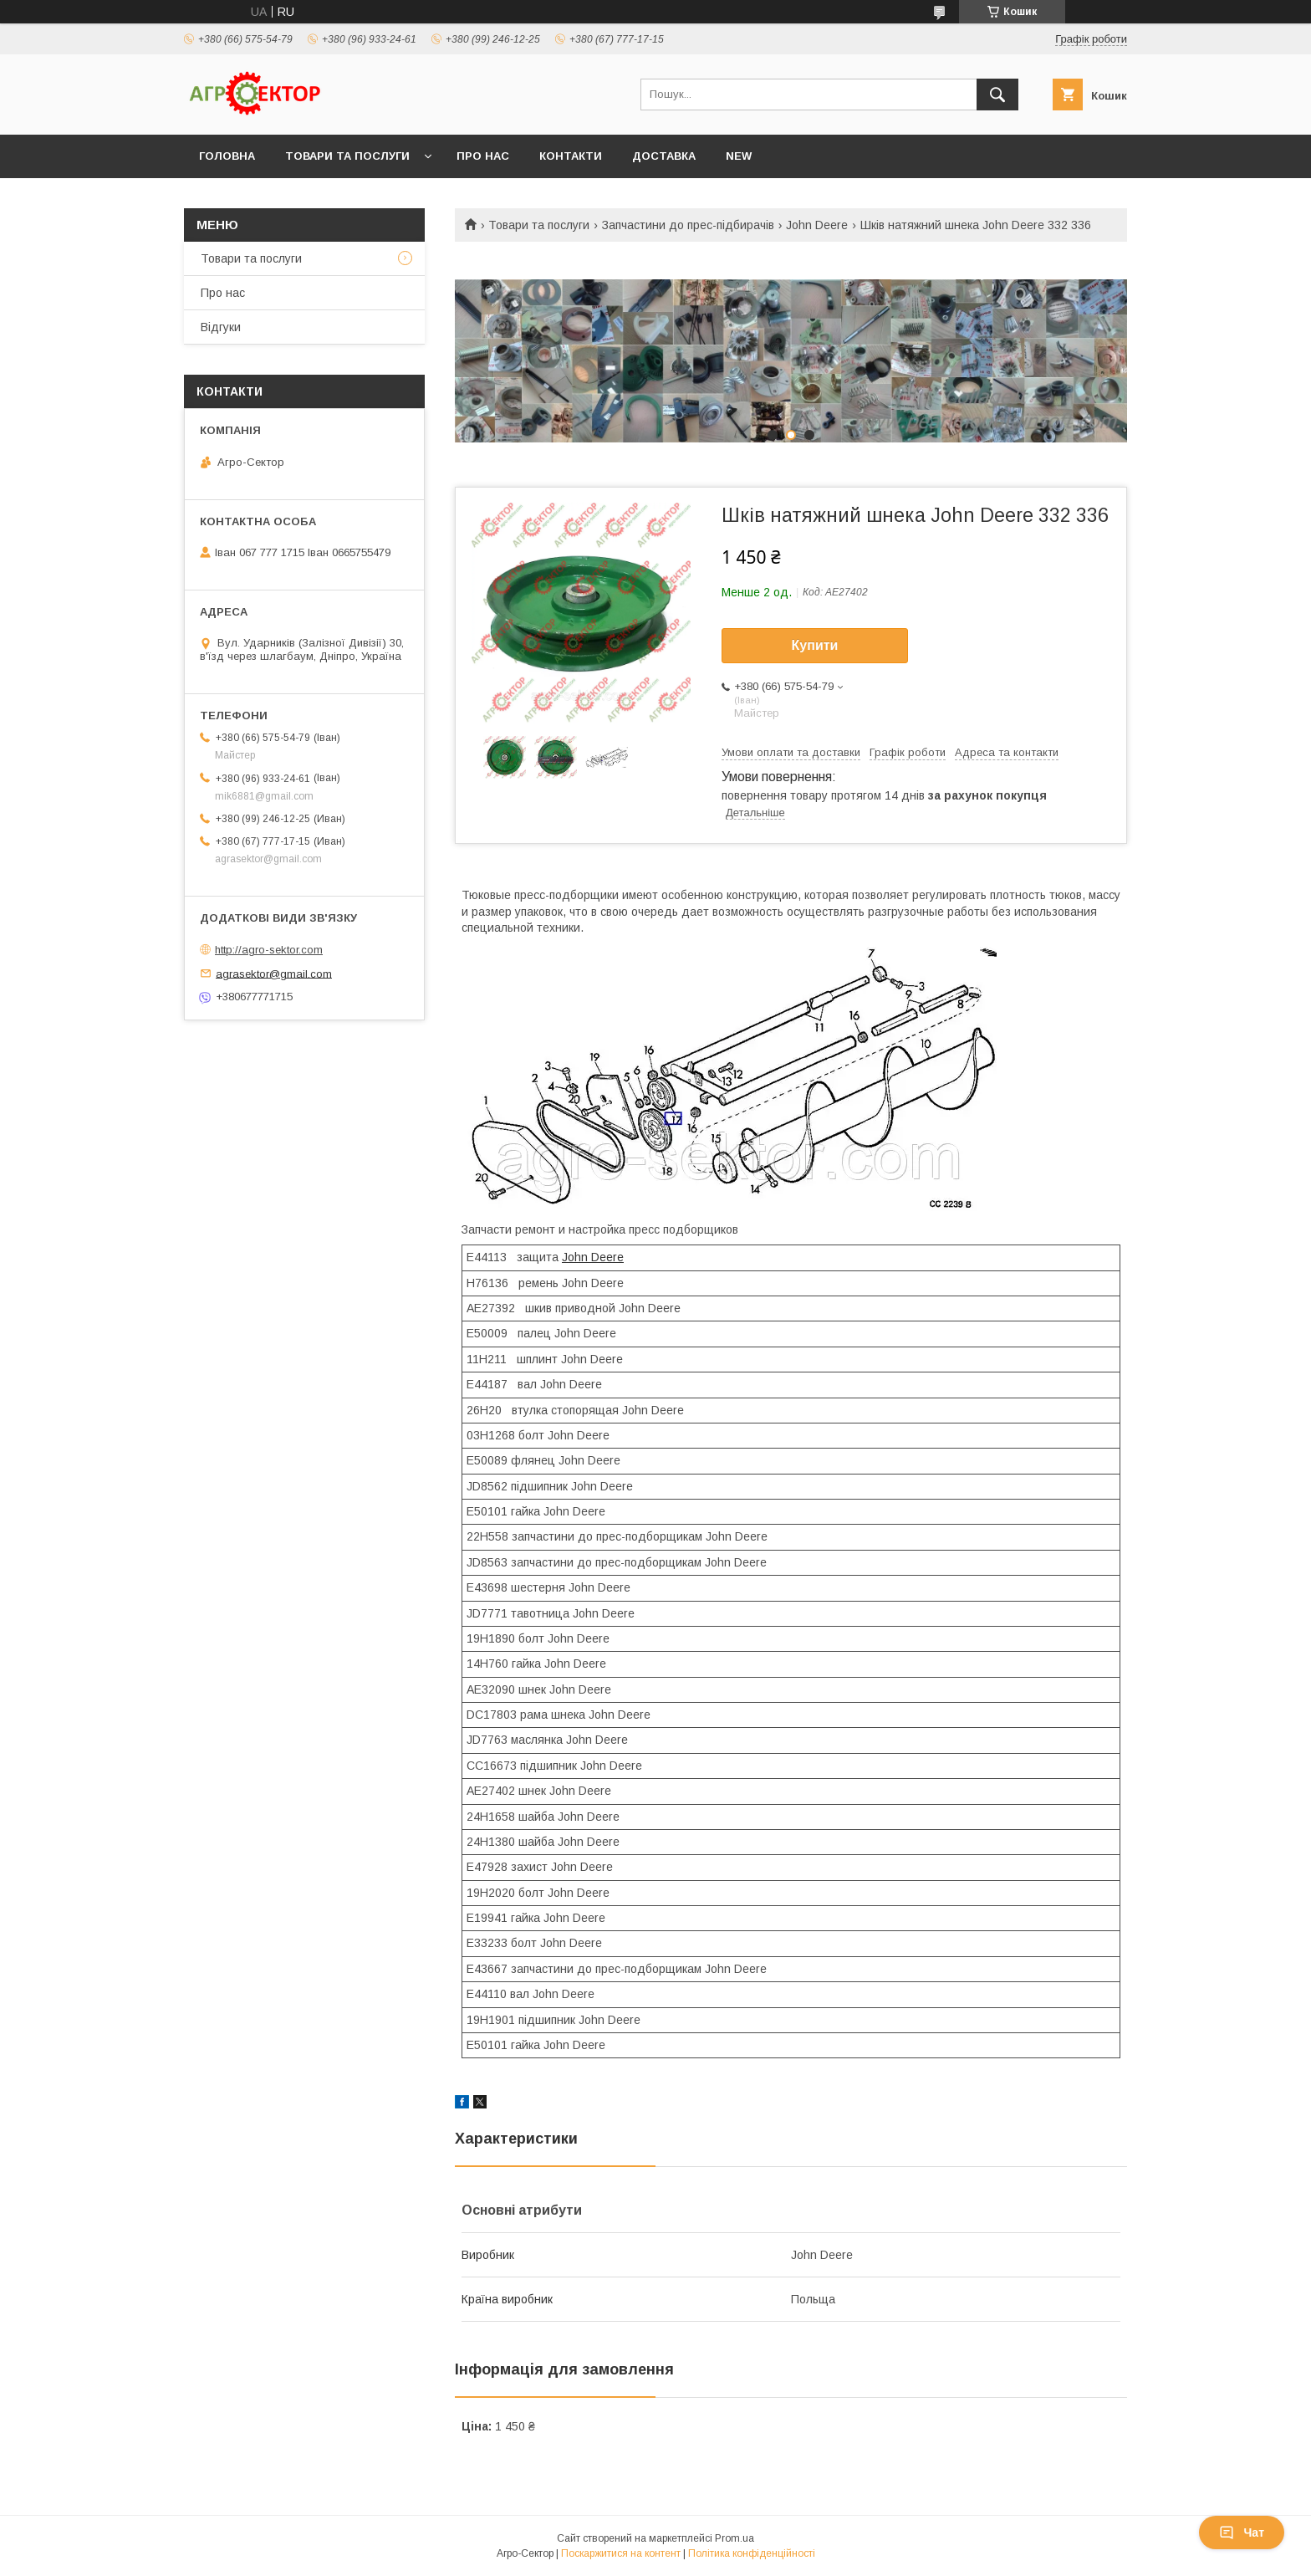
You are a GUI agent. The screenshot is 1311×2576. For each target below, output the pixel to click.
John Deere (817, 225)
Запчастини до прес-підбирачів (688, 225)
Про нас (483, 156)
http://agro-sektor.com (269, 949)
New (739, 156)
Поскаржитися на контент (621, 2553)
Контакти (570, 156)
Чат (1241, 2532)
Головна (227, 156)
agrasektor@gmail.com (274, 973)
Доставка (664, 156)
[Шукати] (997, 94)
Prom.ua (734, 2538)
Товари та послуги (347, 156)
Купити (815, 645)
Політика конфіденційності (751, 2553)
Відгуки (221, 327)
